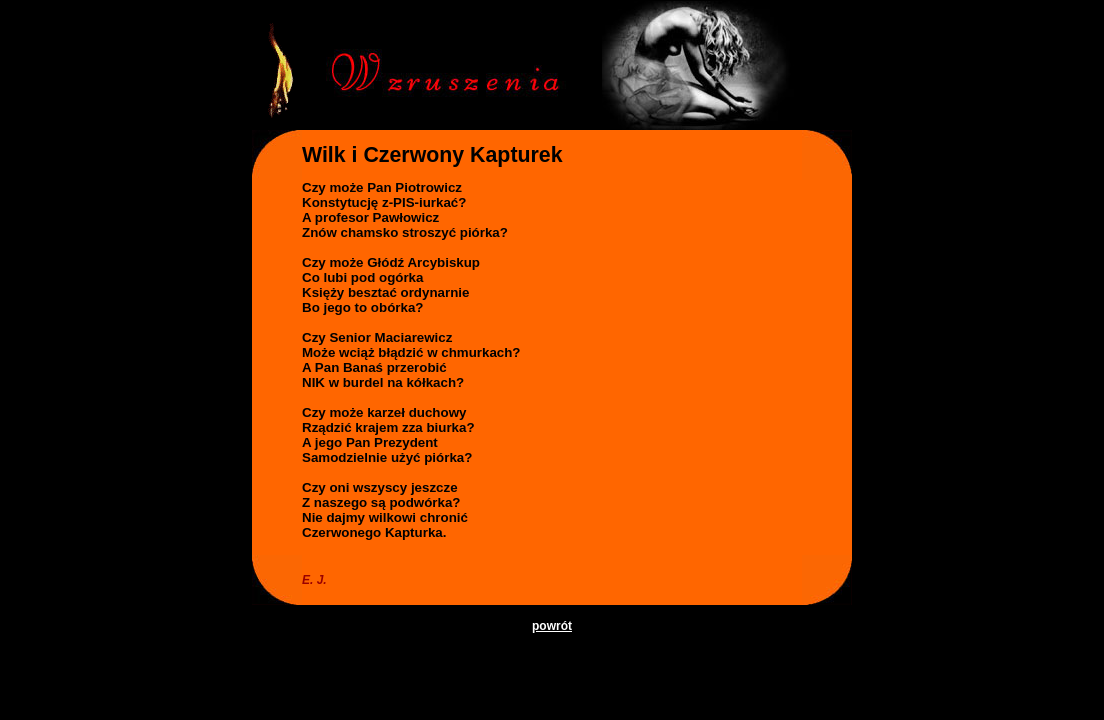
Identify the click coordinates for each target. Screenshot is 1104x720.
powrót (552, 626)
